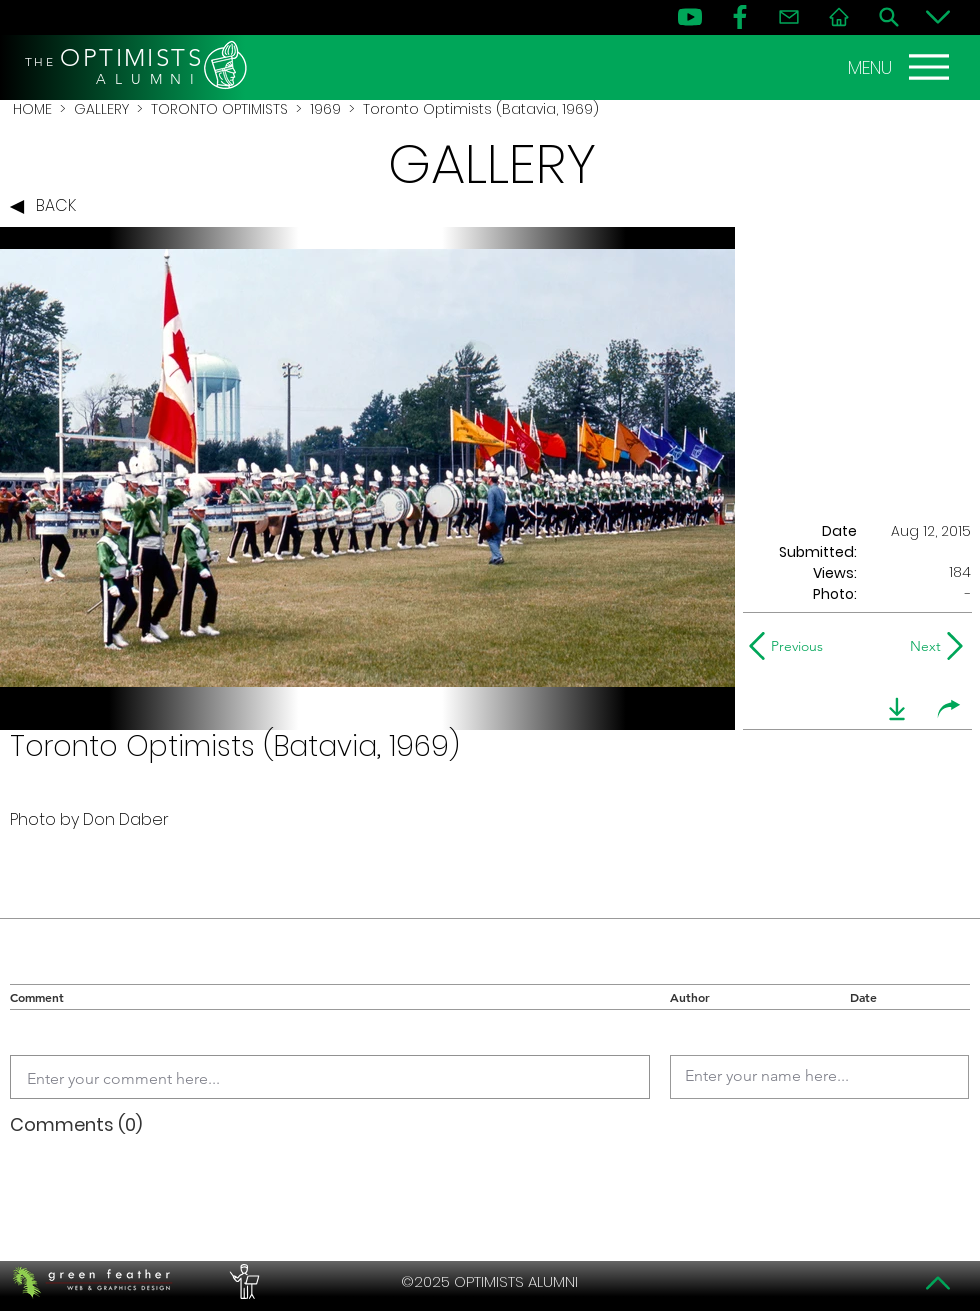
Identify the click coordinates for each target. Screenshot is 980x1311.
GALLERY (101, 109)
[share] (949, 709)
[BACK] (48, 207)
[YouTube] (690, 17)
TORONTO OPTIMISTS (219, 109)
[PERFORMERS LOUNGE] (242, 1282)
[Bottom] (938, 17)
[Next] (921, 646)
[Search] (889, 17)
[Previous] (790, 646)
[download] (897, 709)
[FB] (740, 17)
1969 (325, 109)
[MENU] (901, 67)
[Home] (839, 17)
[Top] (938, 1283)
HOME (32, 109)
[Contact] (789, 17)
